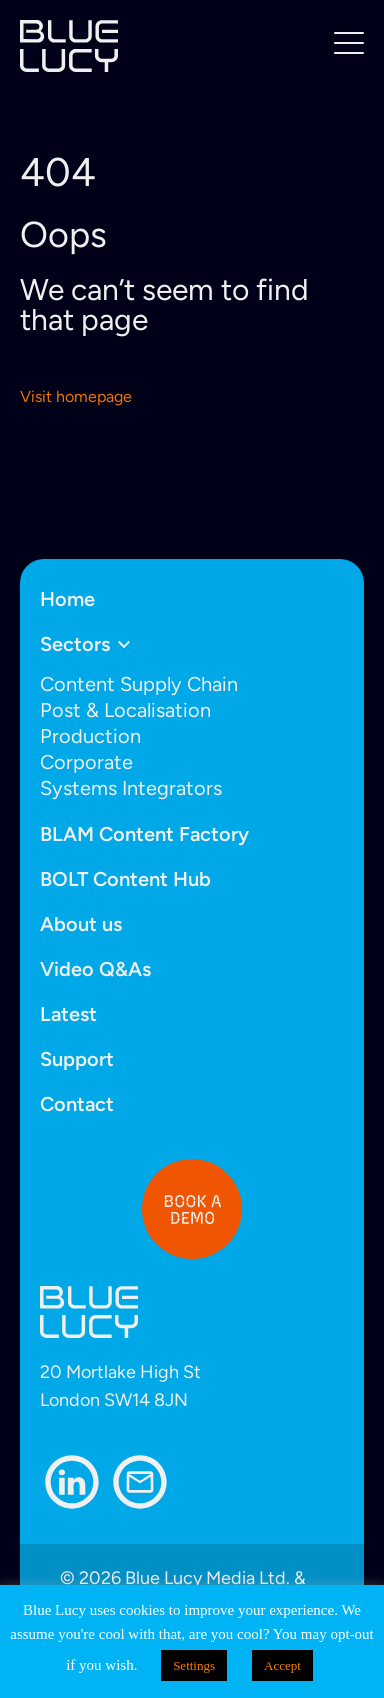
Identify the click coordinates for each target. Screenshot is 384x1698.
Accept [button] (282, 1665)
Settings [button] (194, 1665)
